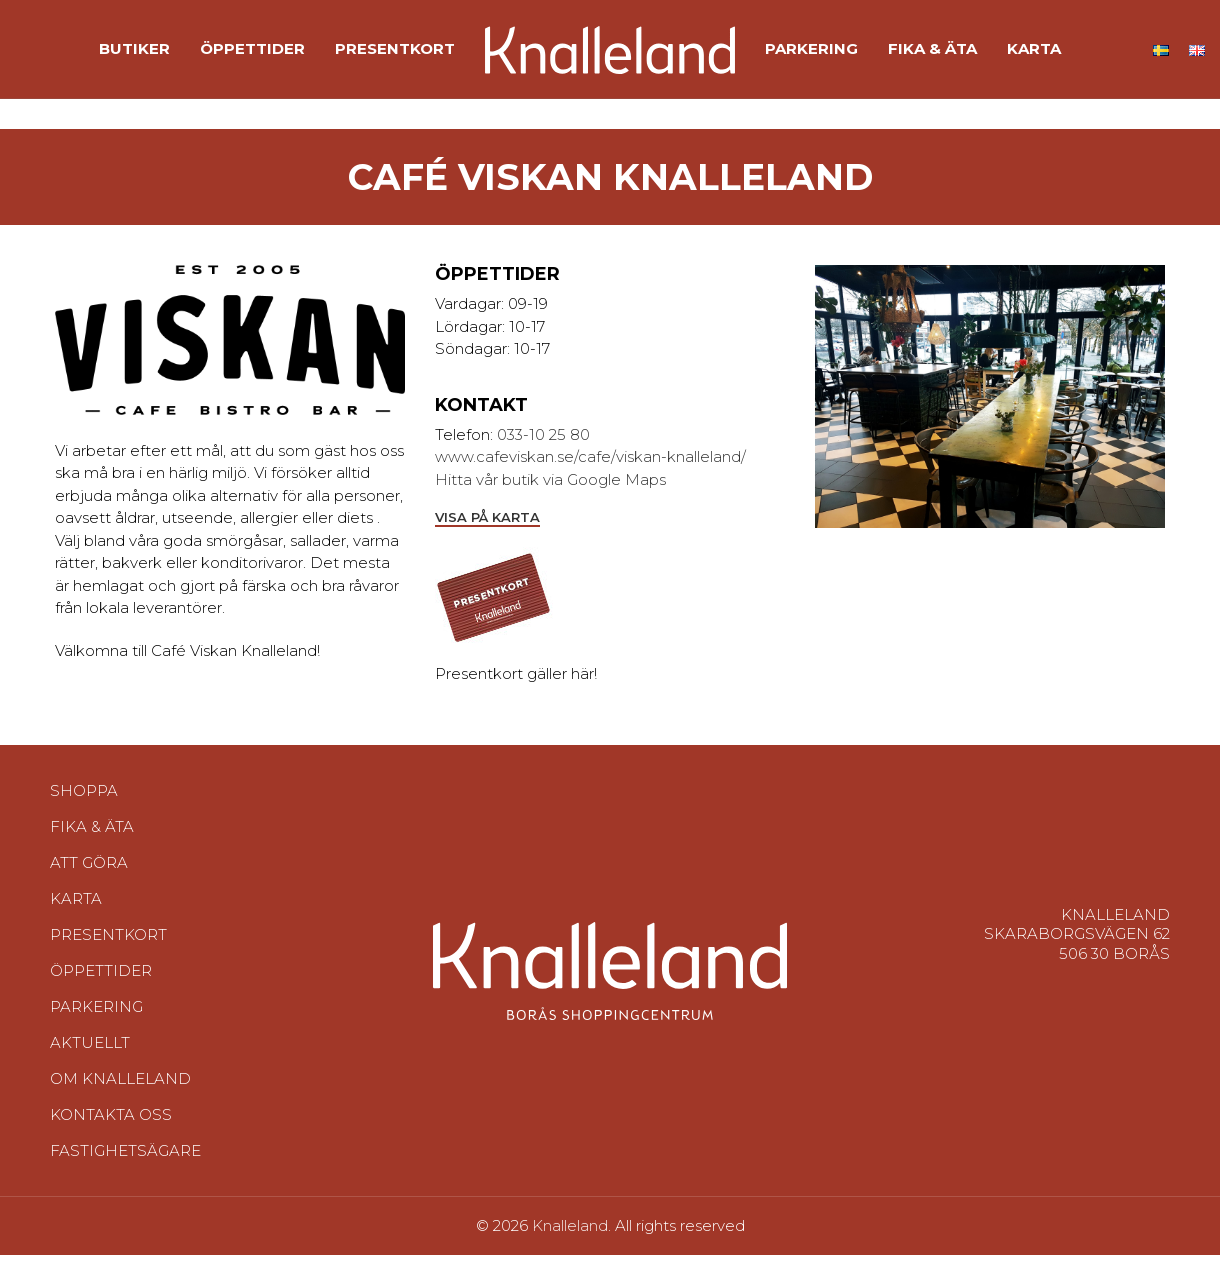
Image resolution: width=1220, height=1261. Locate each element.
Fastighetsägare (125, 1156)
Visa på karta (487, 522)
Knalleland (570, 1231)
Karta (76, 904)
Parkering (96, 1012)
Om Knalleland (120, 1084)
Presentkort (108, 940)
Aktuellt (90, 1048)
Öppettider (101, 976)
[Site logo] (610, 50)
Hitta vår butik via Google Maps (550, 485)
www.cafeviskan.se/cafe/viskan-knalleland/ (590, 462)
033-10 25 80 (543, 440)
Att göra (89, 868)
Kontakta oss (111, 1120)
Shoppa (84, 796)
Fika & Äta (92, 832)
